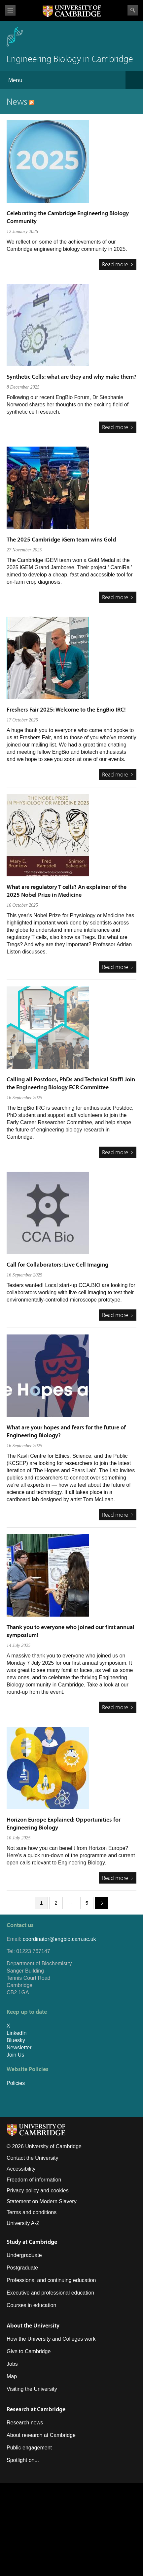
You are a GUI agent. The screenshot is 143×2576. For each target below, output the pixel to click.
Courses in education (31, 2305)
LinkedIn (17, 2033)
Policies (16, 2083)
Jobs (12, 2364)
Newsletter (19, 2047)
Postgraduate (22, 2267)
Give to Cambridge (29, 2351)
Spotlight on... (23, 2460)
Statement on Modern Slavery (42, 2201)
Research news (25, 2422)
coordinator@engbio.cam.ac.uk (59, 1939)
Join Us (15, 2055)
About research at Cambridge (41, 2435)
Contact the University (32, 2158)
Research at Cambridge (36, 2409)
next (99, 1902)
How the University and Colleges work (51, 2339)
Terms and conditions (31, 2212)
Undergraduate (24, 2255)
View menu (10, 10)
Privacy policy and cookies (38, 2190)
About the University (33, 2325)
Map (12, 2376)
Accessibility (21, 2169)
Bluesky (16, 2040)
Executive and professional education (50, 2293)
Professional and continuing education (51, 2280)
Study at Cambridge (32, 2241)
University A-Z (23, 2223)
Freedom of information (34, 2179)
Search (132, 10)
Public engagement (29, 2447)
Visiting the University (32, 2389)
